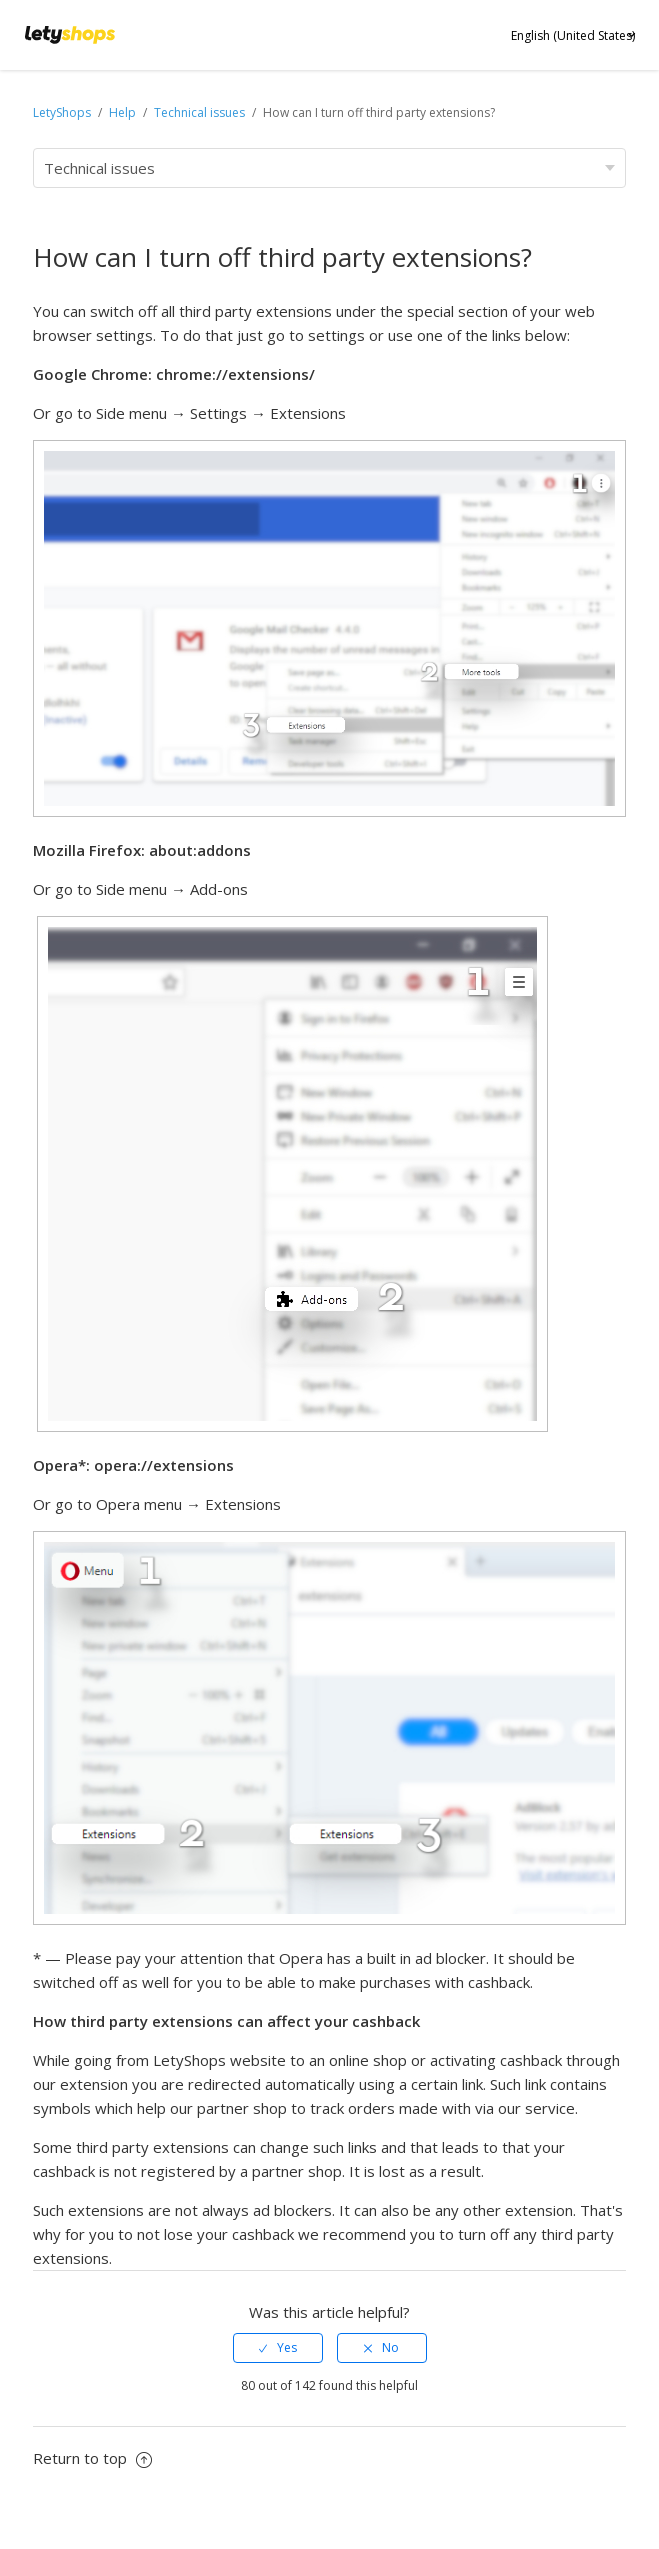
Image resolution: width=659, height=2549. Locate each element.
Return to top (92, 2458)
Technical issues (199, 112)
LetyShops (62, 112)
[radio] (278, 2348)
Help (124, 112)
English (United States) (573, 35)
